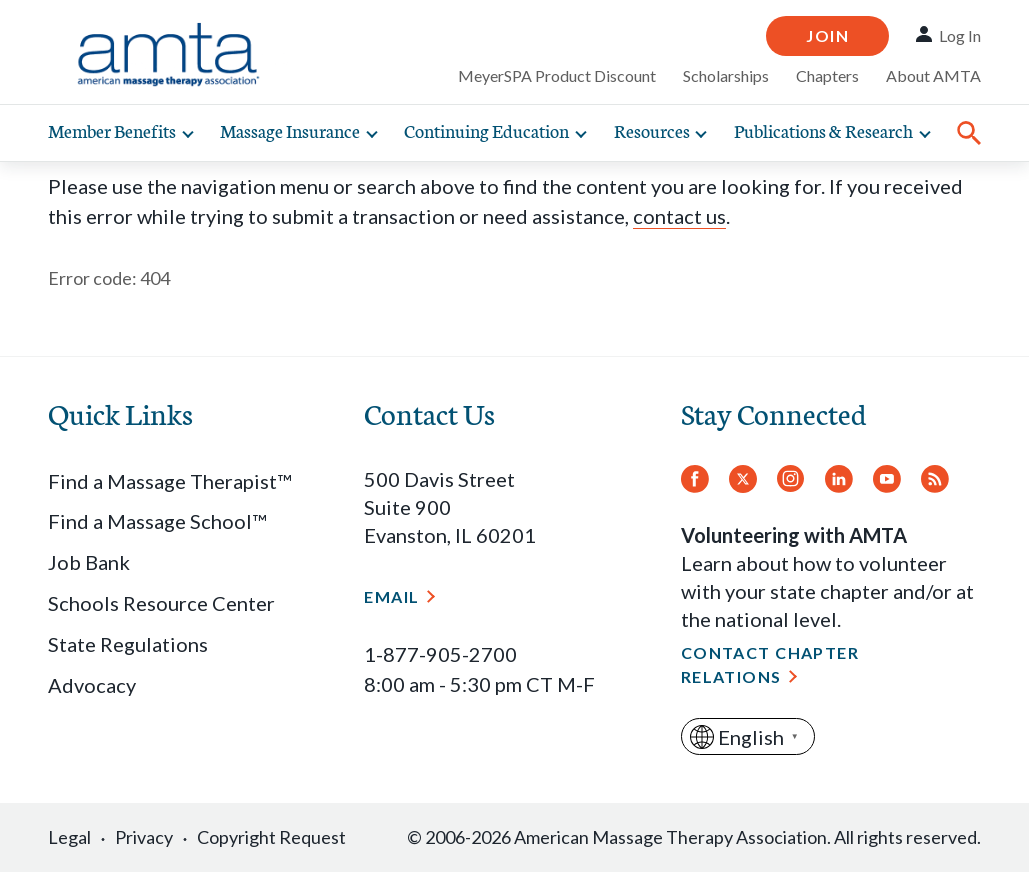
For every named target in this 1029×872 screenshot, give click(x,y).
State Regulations (128, 644)
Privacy (144, 837)
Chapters (827, 75)
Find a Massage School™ (157, 521)
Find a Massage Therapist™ (169, 481)
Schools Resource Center (161, 603)
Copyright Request (271, 837)
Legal (69, 837)
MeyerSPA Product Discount (557, 75)
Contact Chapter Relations (770, 664)
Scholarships (726, 75)
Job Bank (89, 562)
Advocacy (92, 685)
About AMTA (933, 75)
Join (827, 35)
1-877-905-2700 (440, 654)
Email (391, 596)
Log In (960, 35)
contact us (679, 216)
